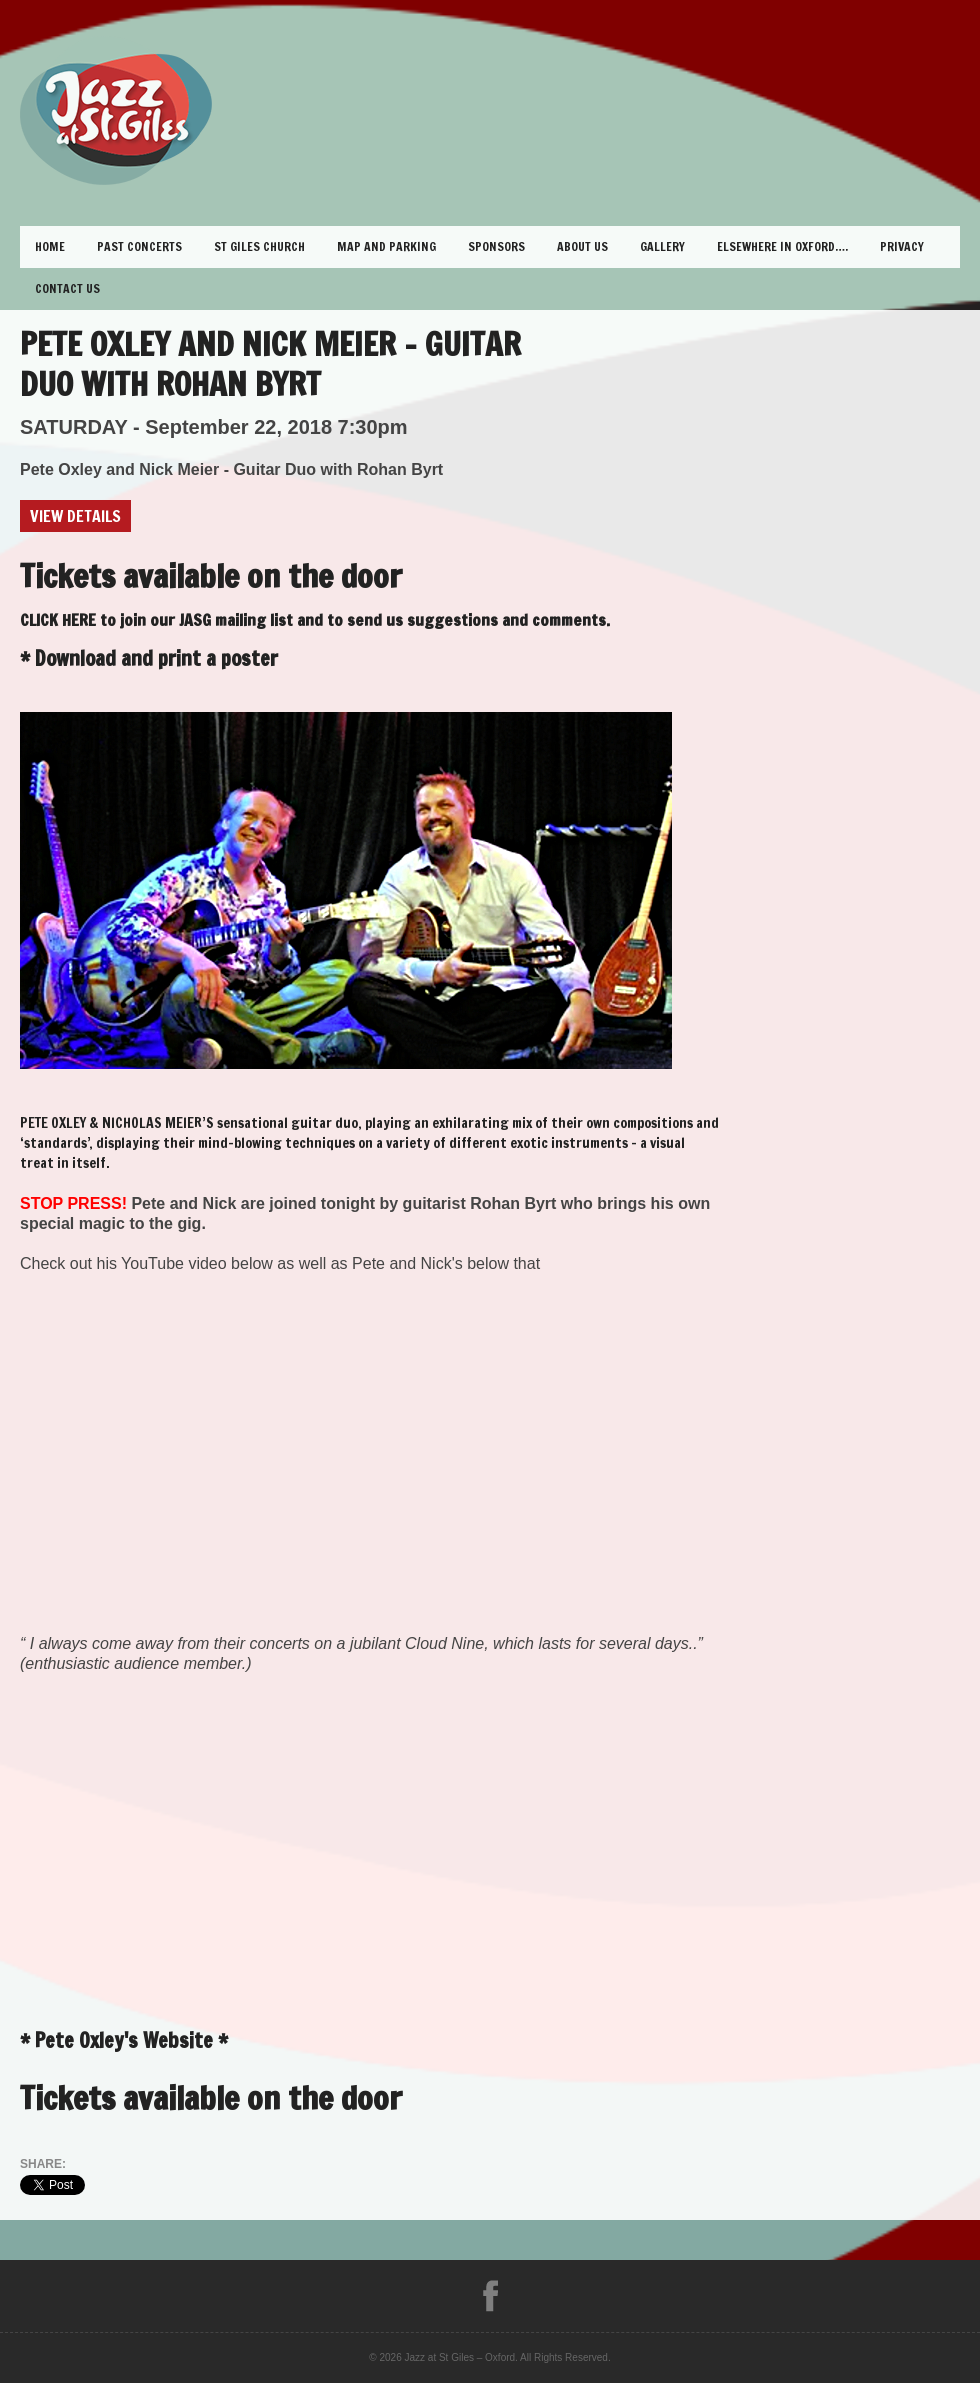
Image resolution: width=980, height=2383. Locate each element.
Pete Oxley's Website (124, 2040)
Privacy (902, 246)
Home (50, 246)
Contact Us (67, 288)
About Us (582, 246)
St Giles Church (259, 246)
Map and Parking (386, 246)
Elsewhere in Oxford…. (782, 246)
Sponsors (496, 246)
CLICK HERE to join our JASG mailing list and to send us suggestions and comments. (315, 620)
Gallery (662, 246)
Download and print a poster (156, 658)
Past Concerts (139, 246)
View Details (75, 516)
